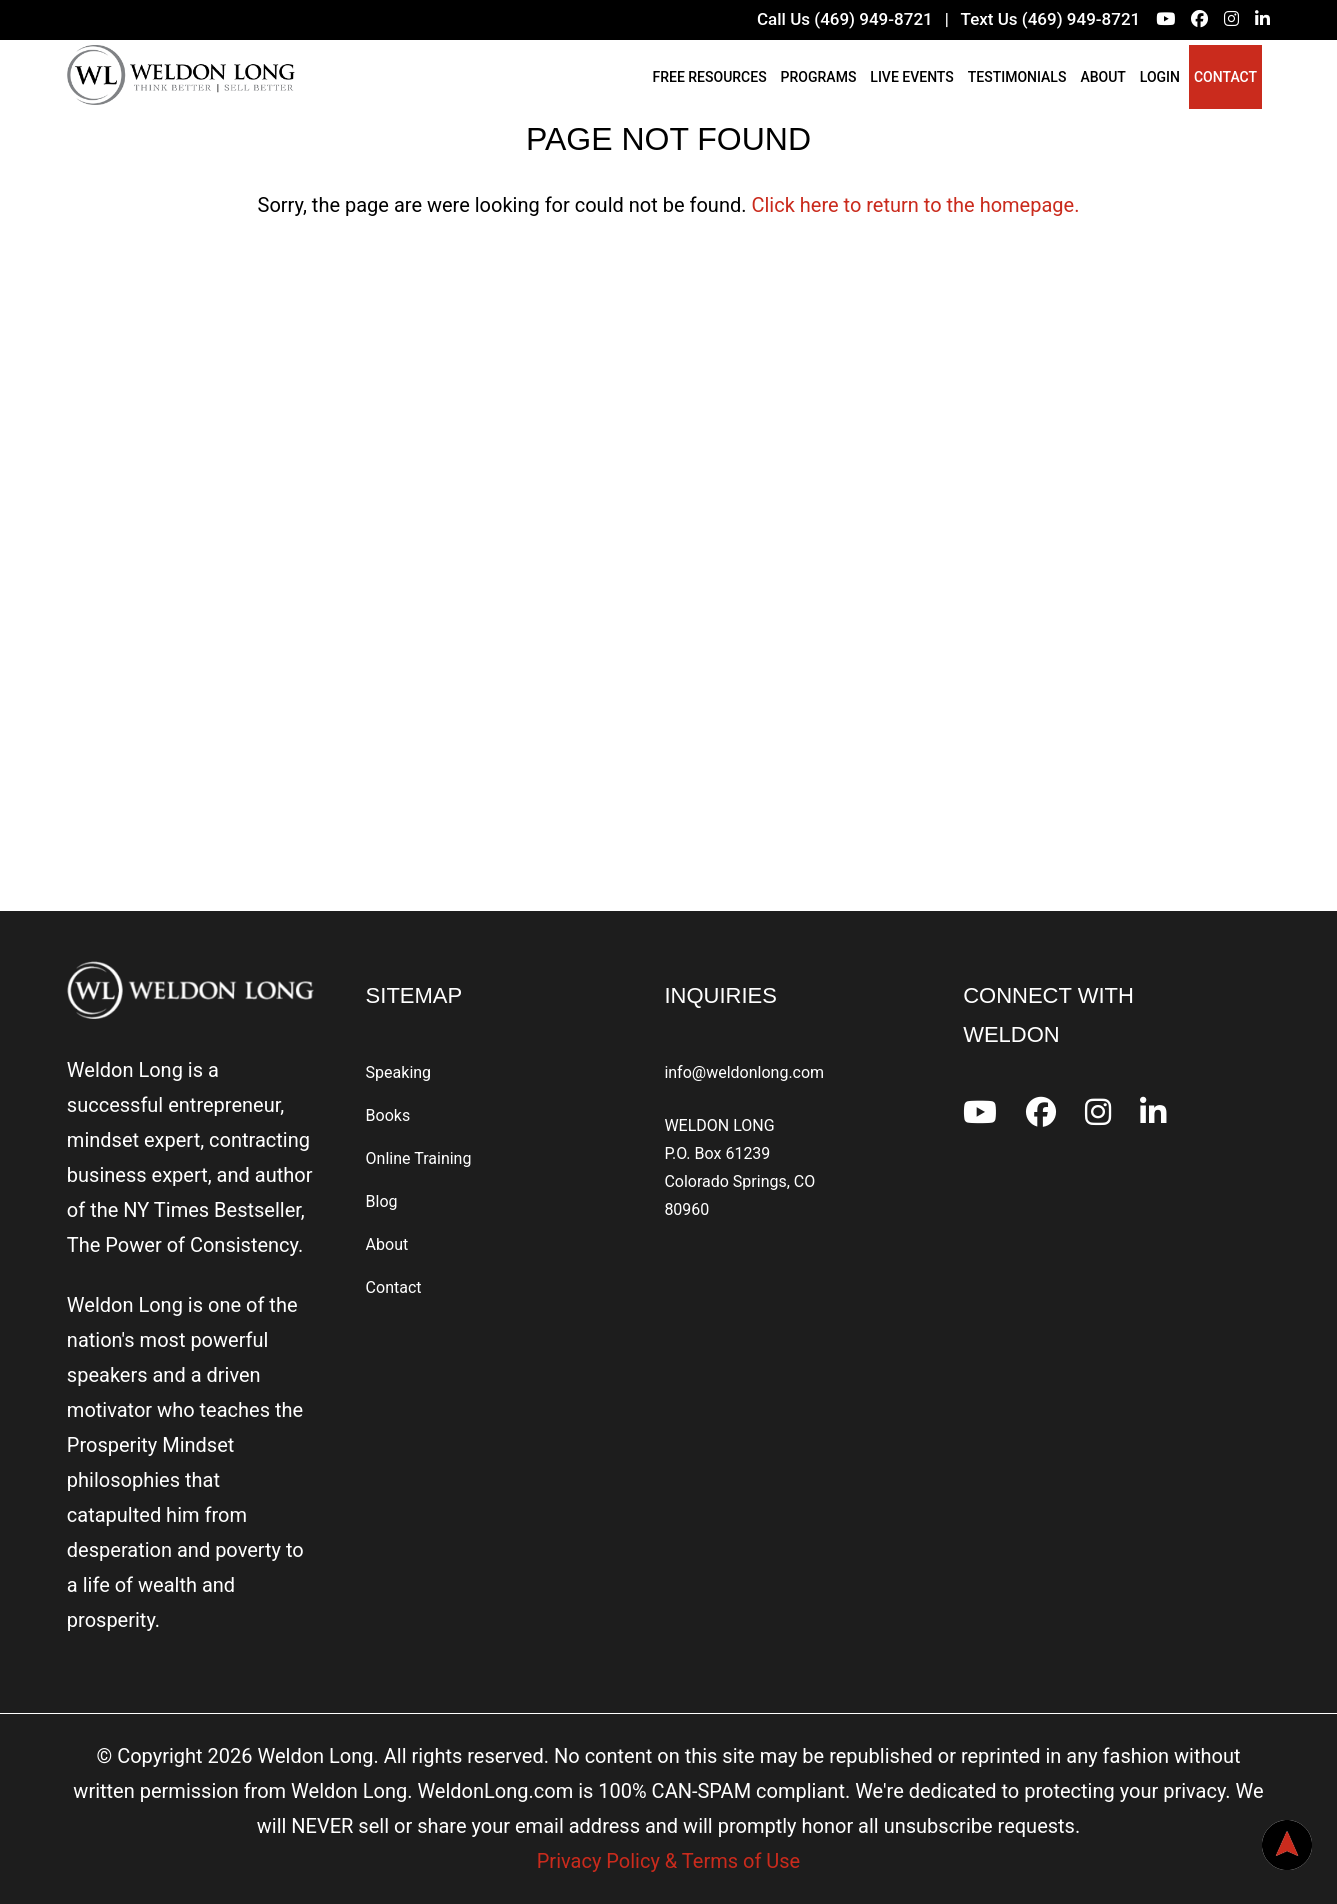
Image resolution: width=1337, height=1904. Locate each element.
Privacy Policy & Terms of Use (669, 1861)
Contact (1225, 77)
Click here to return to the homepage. (915, 205)
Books (388, 1115)
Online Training (419, 1158)
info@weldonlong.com (744, 1072)
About (1102, 77)
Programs (819, 77)
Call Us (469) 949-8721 (845, 19)
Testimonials (1017, 77)
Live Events (911, 77)
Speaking (399, 1072)
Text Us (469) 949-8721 (1051, 19)
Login (1160, 77)
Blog (382, 1201)
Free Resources (709, 77)
